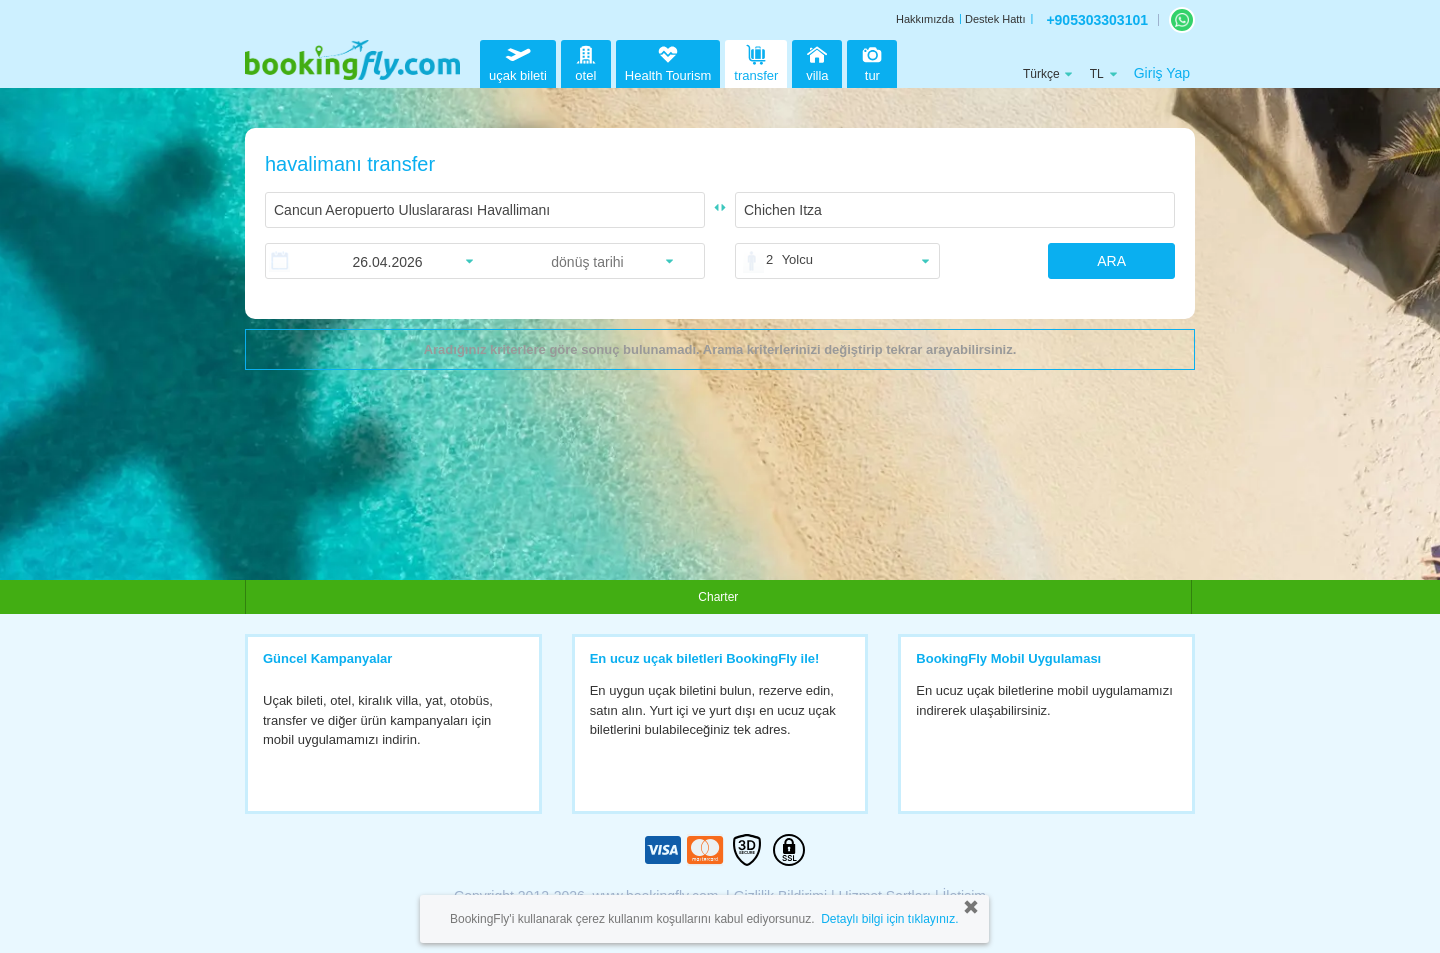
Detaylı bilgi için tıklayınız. (889, 919)
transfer (756, 61)
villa (817, 61)
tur (872, 61)
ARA (1111, 261)
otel (586, 61)
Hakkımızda (925, 19)
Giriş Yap (1162, 73)
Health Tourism (668, 64)
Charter (718, 597)
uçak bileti (518, 61)
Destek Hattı (995, 19)
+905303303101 (1097, 20)
